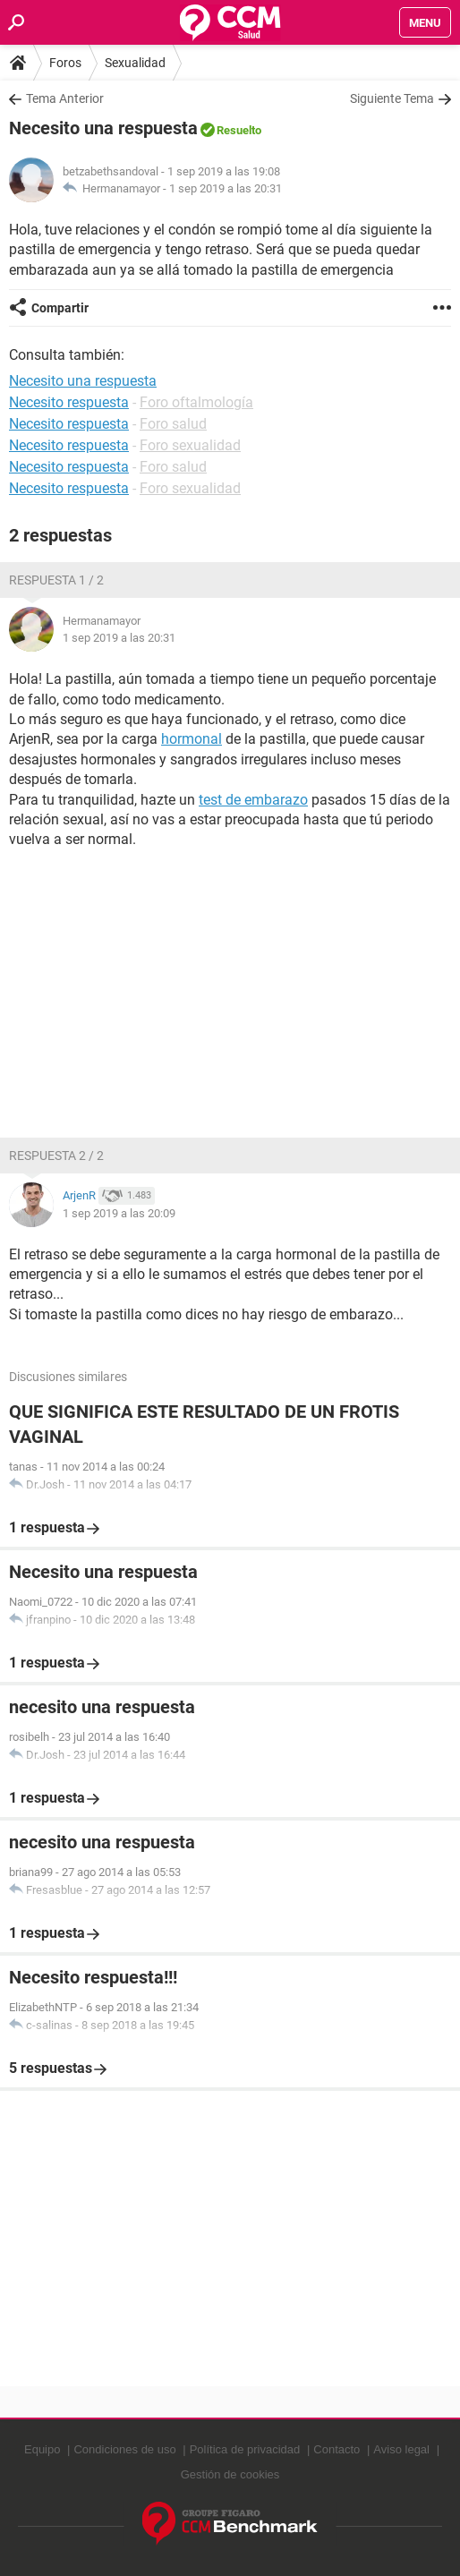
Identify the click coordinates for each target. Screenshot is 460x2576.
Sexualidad (135, 62)
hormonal (191, 738)
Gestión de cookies (230, 2474)
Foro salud (173, 423)
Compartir (60, 308)
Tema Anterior (65, 98)
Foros (65, 62)
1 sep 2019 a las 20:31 (225, 188)
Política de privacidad (245, 2449)
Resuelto (239, 130)
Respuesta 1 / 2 (56, 580)
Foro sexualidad (190, 445)
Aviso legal (401, 2449)
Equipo (42, 2449)
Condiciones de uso (124, 2449)
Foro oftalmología (196, 402)
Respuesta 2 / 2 (56, 1155)
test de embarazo (253, 799)
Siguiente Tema (392, 98)
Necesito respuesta (69, 402)
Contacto (336, 2449)
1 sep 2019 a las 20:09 (119, 1213)
